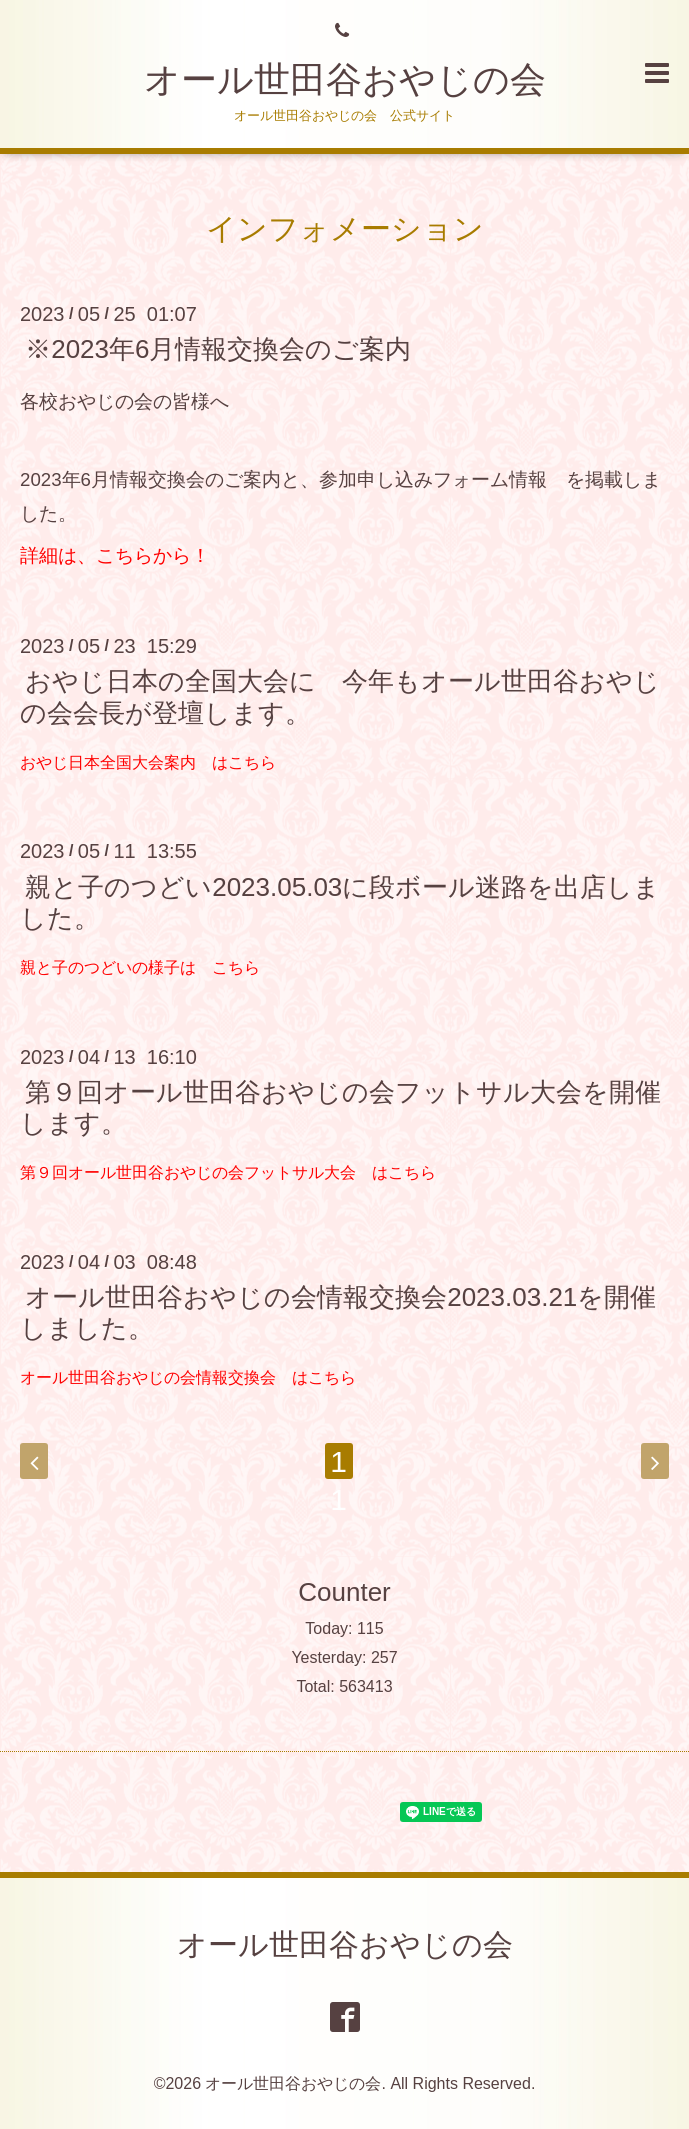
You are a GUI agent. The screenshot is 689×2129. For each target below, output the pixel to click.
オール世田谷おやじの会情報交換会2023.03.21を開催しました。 (338, 1312)
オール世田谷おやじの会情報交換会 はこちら (188, 1377)
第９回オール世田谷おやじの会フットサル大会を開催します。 (340, 1107)
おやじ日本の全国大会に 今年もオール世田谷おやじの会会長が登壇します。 (340, 696)
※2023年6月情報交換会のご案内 (218, 349)
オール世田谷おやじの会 (345, 79)
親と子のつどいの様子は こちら (140, 967)
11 (338, 1462)
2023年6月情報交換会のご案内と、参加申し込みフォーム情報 (283, 479)
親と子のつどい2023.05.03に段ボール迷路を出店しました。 (340, 901)
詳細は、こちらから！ (115, 555)
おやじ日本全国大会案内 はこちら (148, 762)
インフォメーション (345, 228)
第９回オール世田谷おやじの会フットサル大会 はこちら (228, 1172)
